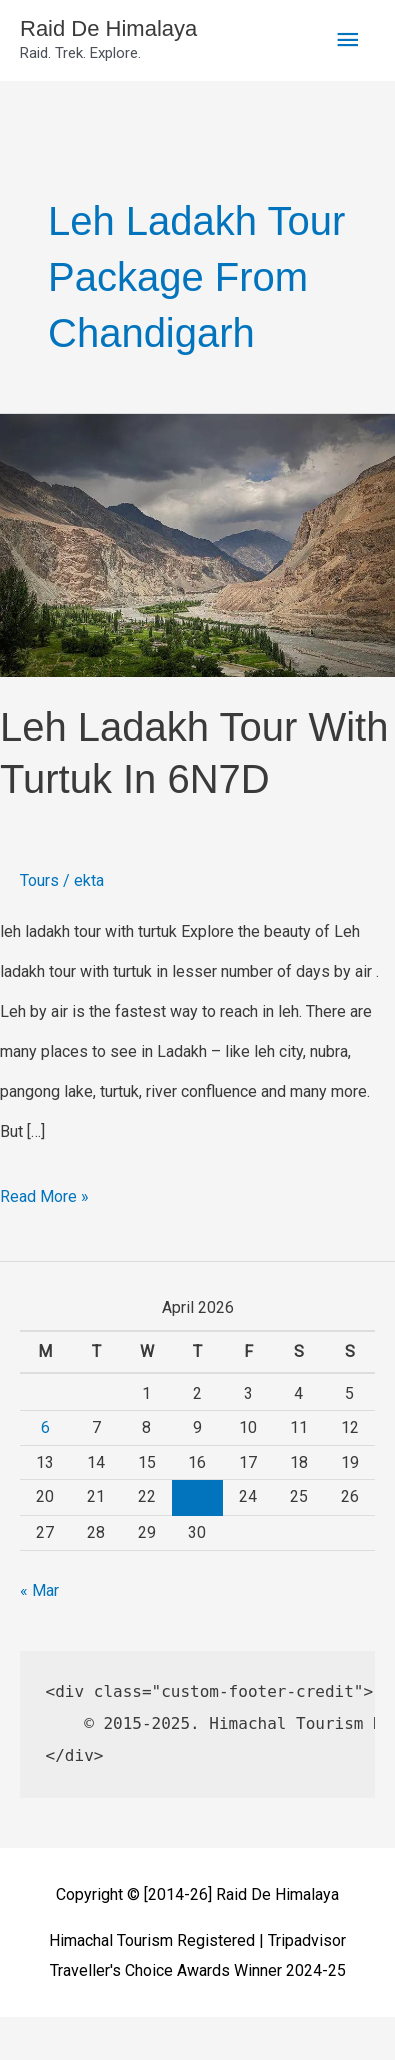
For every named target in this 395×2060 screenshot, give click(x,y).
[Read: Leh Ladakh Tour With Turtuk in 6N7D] (197, 544)
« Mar (39, 1590)
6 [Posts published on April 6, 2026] (45, 1427)
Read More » (44, 1191)
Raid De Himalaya (108, 28)
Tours (39, 880)
